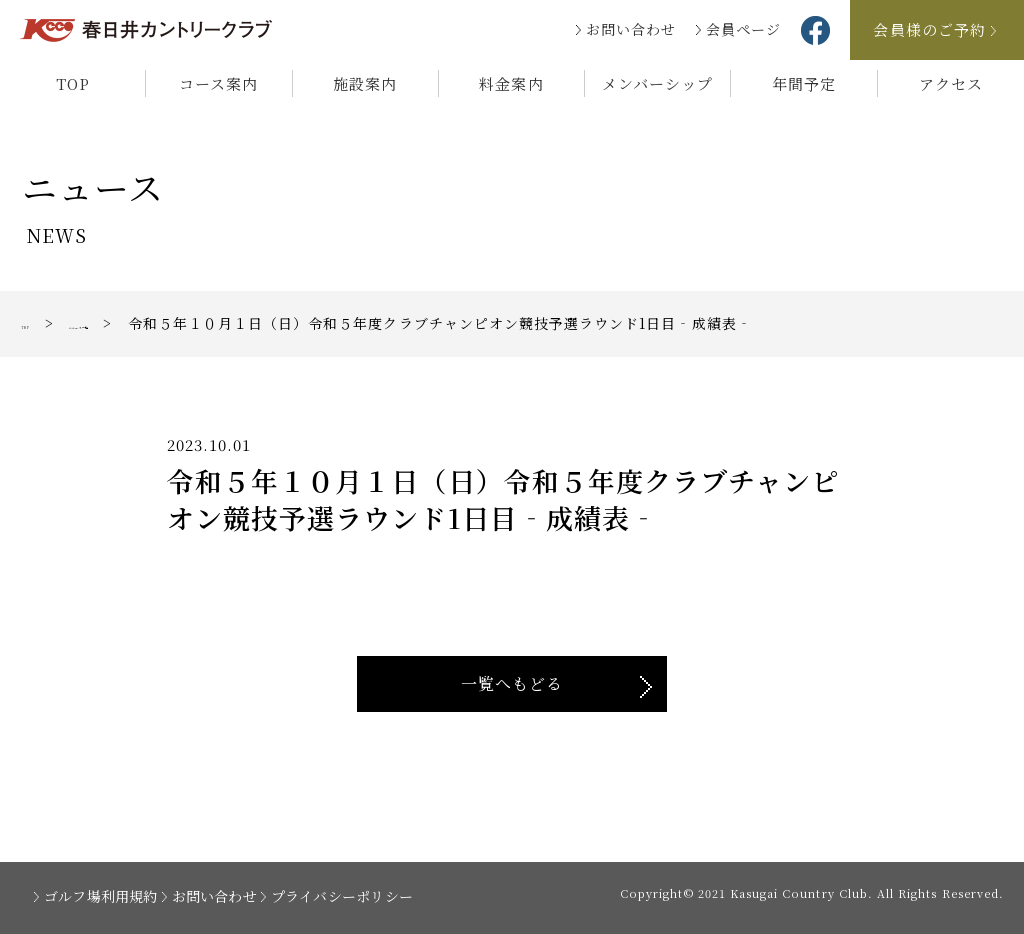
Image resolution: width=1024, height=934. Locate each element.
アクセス (951, 83)
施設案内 (365, 83)
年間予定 (804, 83)
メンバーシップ (657, 83)
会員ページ (743, 29)
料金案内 (511, 83)
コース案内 (218, 83)
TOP (73, 83)
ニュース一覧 (138, 323)
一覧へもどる (512, 683)
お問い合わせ (631, 29)
